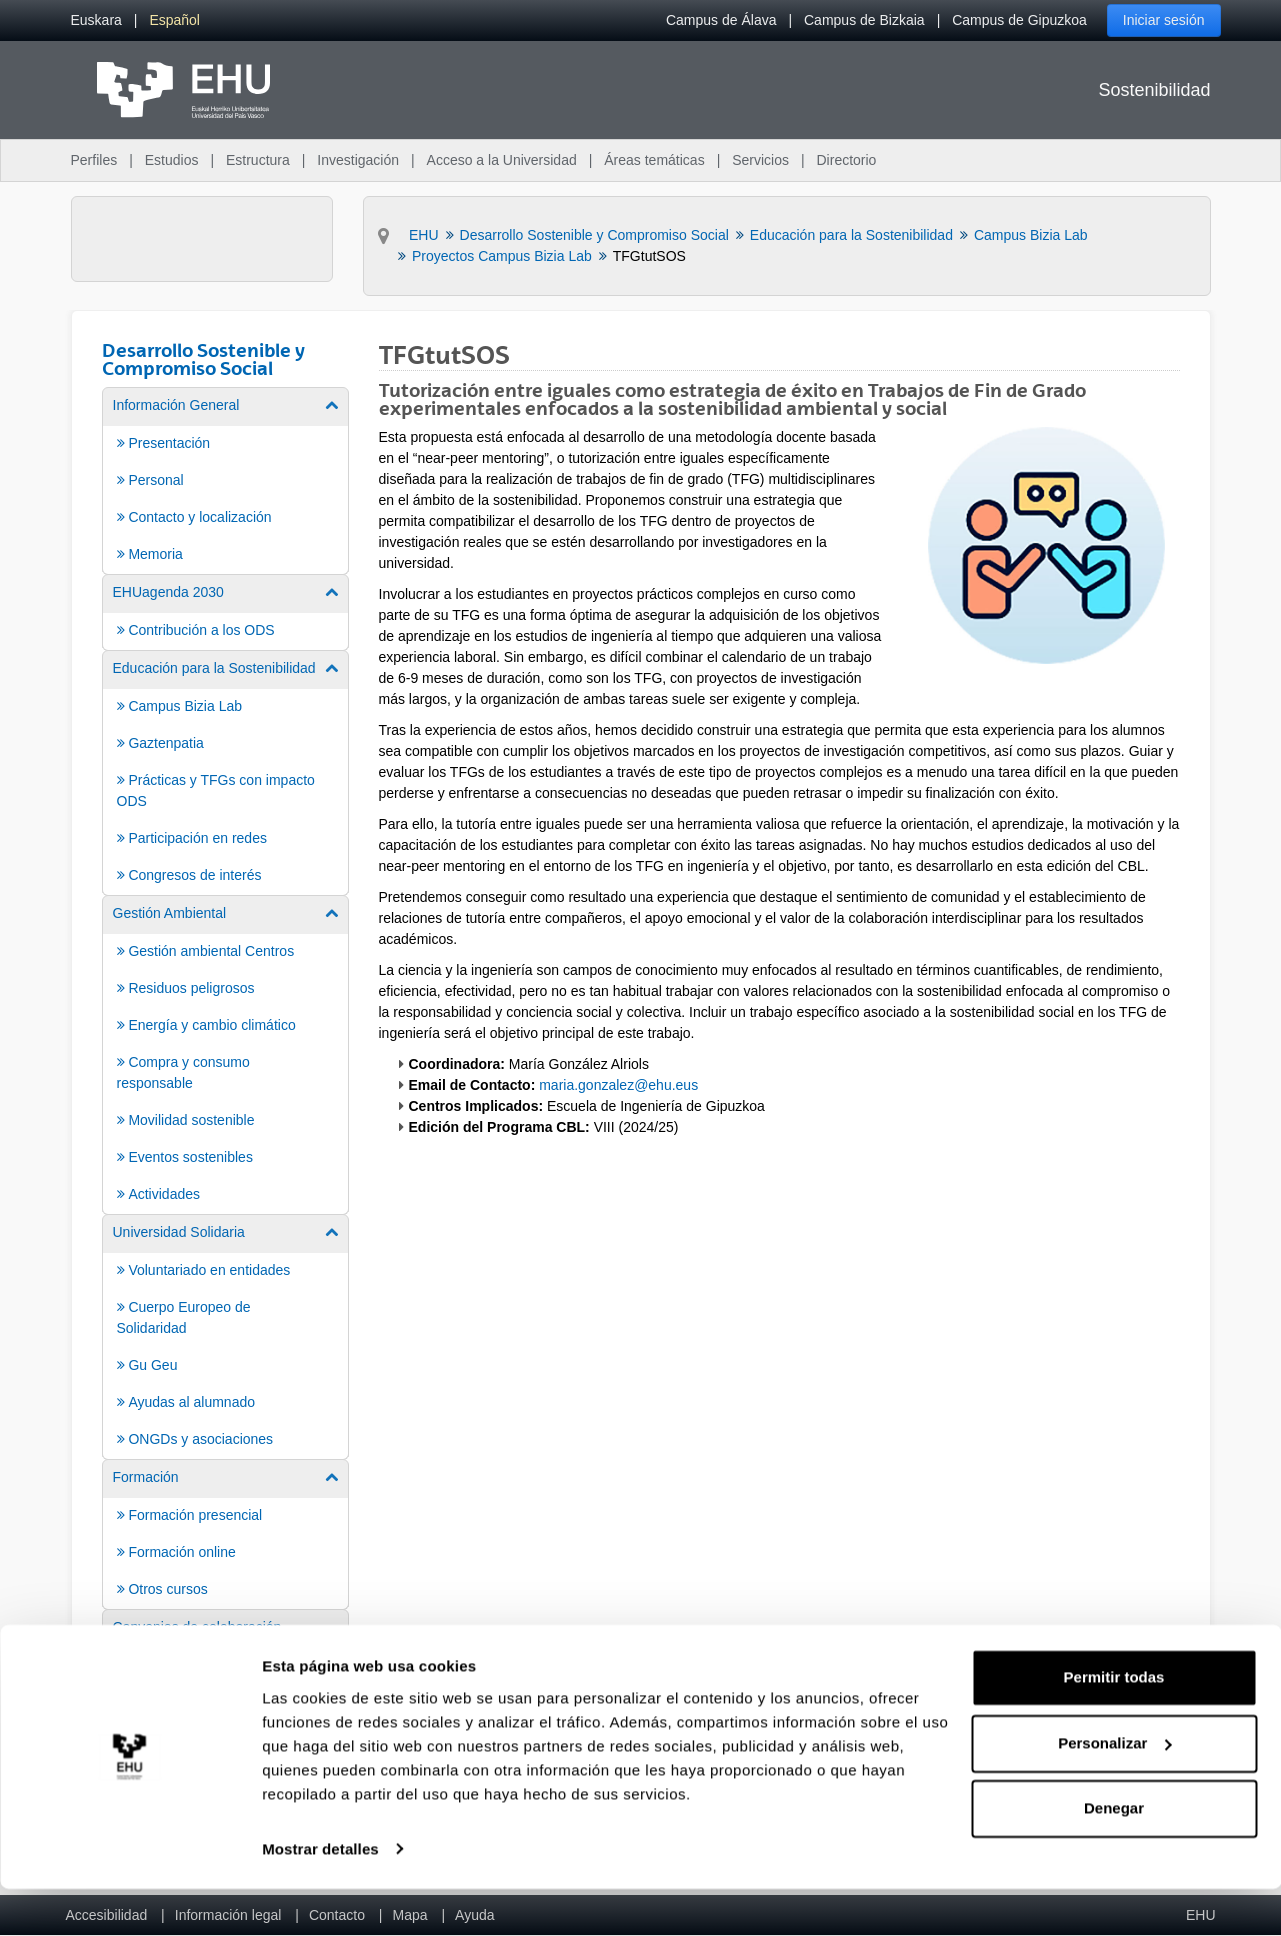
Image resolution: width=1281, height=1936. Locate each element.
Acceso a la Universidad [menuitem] (502, 160)
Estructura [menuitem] (258, 160)
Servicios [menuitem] (760, 160)
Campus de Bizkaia (864, 20)
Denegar (1114, 1856)
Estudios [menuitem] (172, 160)
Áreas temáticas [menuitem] (654, 160)
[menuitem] (96, 20)
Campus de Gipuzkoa (1019, 20)
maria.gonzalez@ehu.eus (618, 1085)
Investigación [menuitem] (358, 160)
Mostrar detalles (320, 1896)
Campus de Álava (721, 20)
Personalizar (1114, 1790)
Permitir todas (1114, 1725)
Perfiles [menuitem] (94, 160)
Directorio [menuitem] (847, 160)
